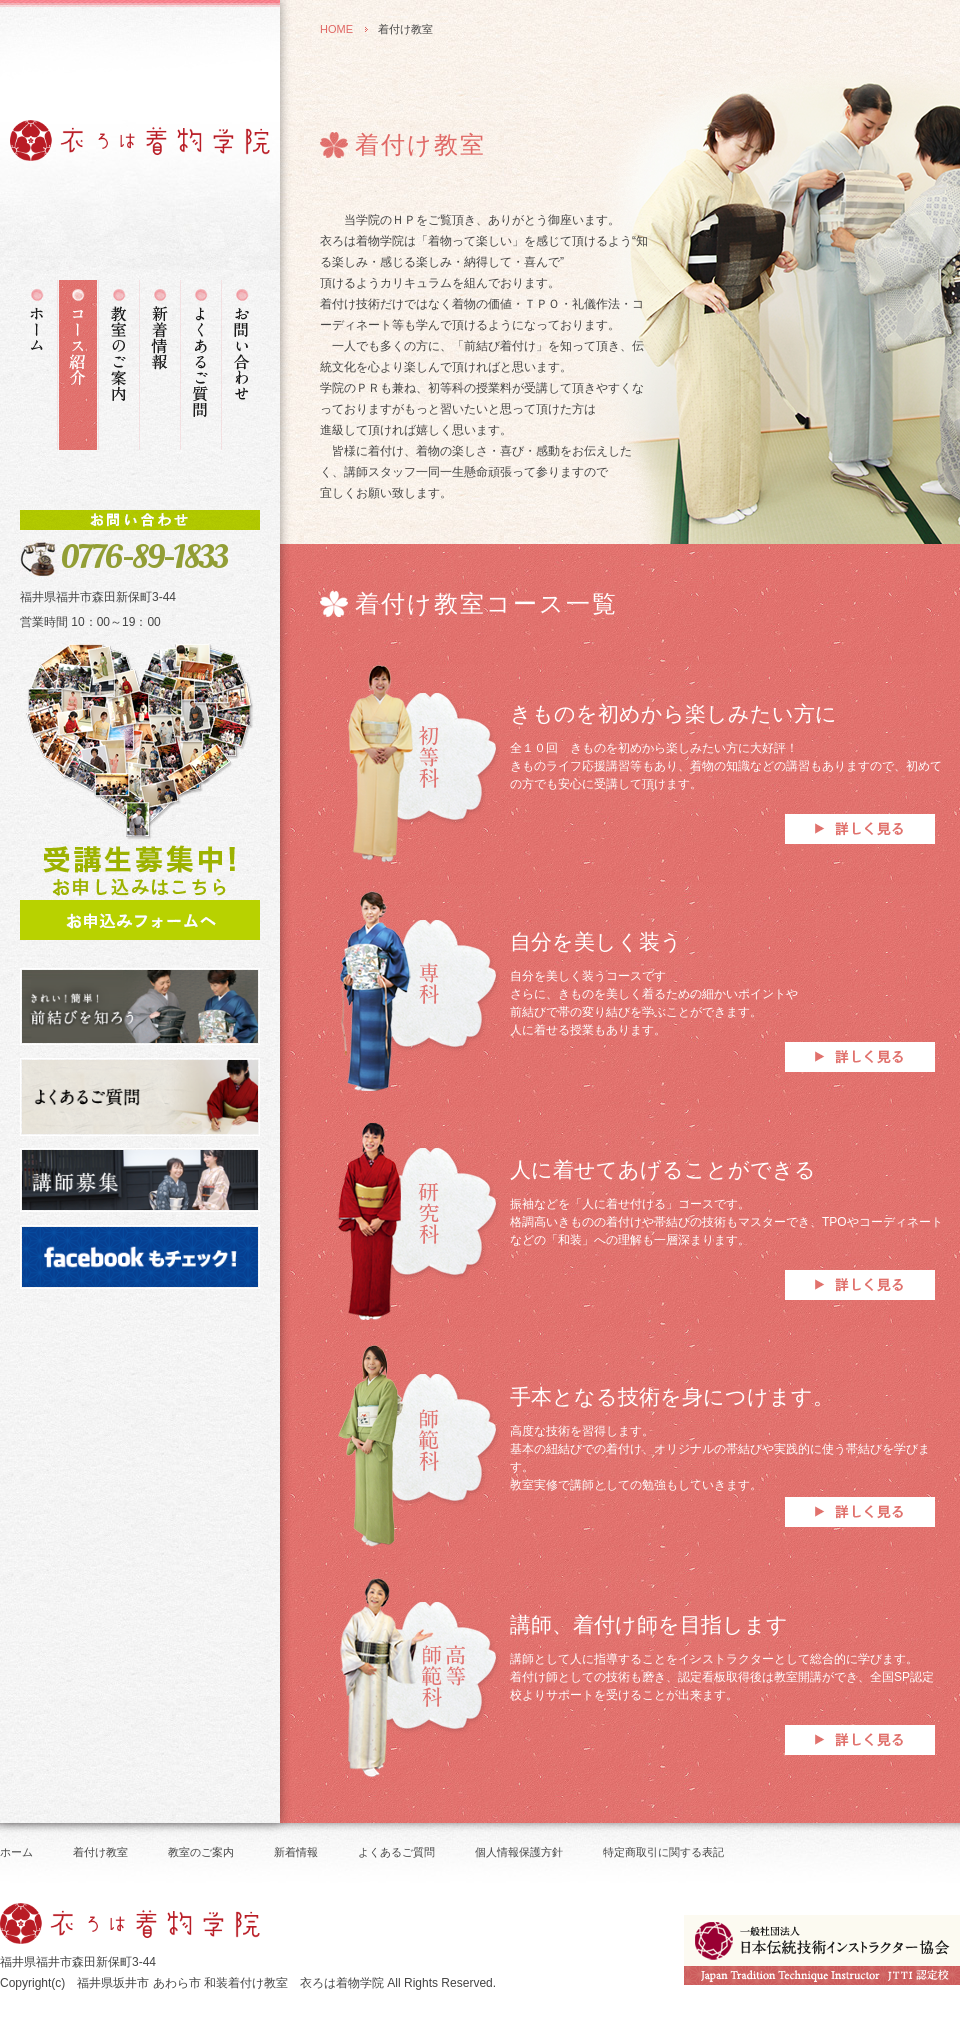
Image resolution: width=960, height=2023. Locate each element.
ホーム (16, 1852)
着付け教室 (100, 1852)
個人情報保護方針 (519, 1852)
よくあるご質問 (396, 1852)
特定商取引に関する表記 (663, 1852)
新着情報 (296, 1852)
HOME (336, 29)
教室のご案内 (201, 1852)
